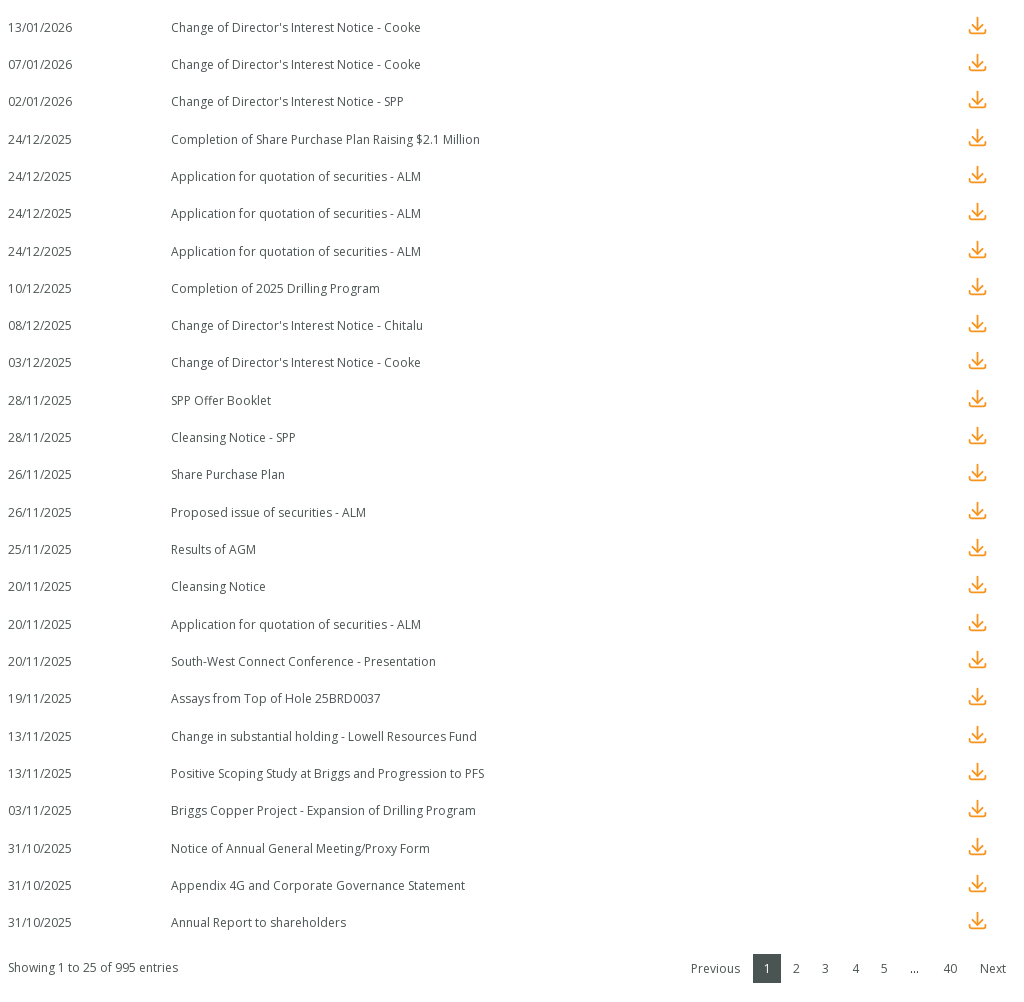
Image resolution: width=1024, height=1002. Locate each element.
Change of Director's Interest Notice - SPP (287, 101)
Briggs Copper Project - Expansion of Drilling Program (323, 810)
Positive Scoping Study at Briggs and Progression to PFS (327, 773)
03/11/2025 (40, 810)
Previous (715, 968)
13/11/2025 (40, 736)
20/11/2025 (40, 586)
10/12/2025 (40, 288)
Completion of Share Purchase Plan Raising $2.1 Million (325, 139)
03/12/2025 (40, 362)
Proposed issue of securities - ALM (268, 512)
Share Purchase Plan (228, 474)
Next (993, 968)
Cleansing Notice (218, 586)
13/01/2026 (40, 27)
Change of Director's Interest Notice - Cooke (296, 27)
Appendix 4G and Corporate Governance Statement (318, 885)
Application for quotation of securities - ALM (296, 176)
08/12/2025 (40, 325)
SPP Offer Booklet (221, 400)
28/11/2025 (40, 400)
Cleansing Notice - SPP (233, 437)
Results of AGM (213, 549)
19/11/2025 (40, 698)
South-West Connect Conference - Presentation (303, 661)
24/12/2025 (40, 139)
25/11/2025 (40, 549)
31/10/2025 (40, 848)
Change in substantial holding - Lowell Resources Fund (324, 736)
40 (950, 968)
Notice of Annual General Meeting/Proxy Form (300, 848)
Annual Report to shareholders (258, 922)
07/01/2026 (40, 64)
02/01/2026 (40, 101)
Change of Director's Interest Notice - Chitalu (297, 325)
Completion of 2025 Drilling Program (275, 288)
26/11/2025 (40, 474)
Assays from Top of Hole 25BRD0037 (276, 698)
